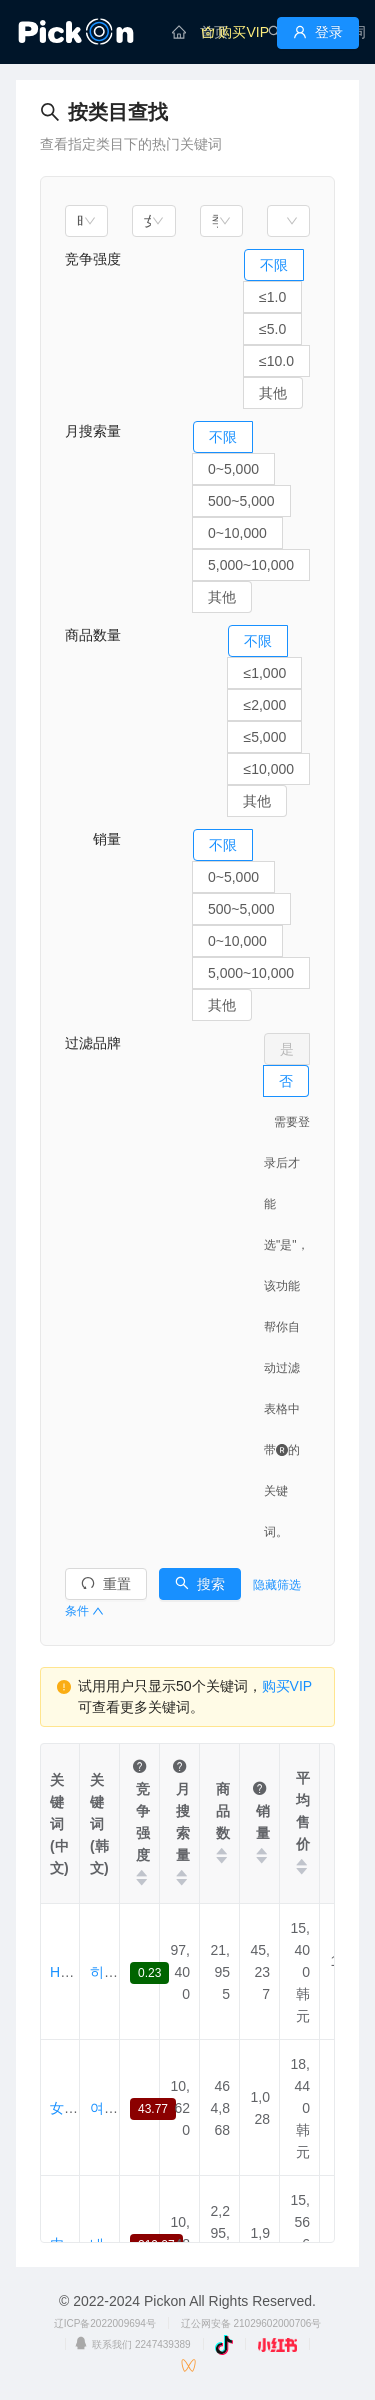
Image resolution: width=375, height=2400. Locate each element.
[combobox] (86, 221)
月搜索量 (93, 431)
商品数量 (93, 635)
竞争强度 (93, 259)
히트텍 (111, 1972)
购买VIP (287, 1686)
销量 (93, 839)
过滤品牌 (93, 1043)
